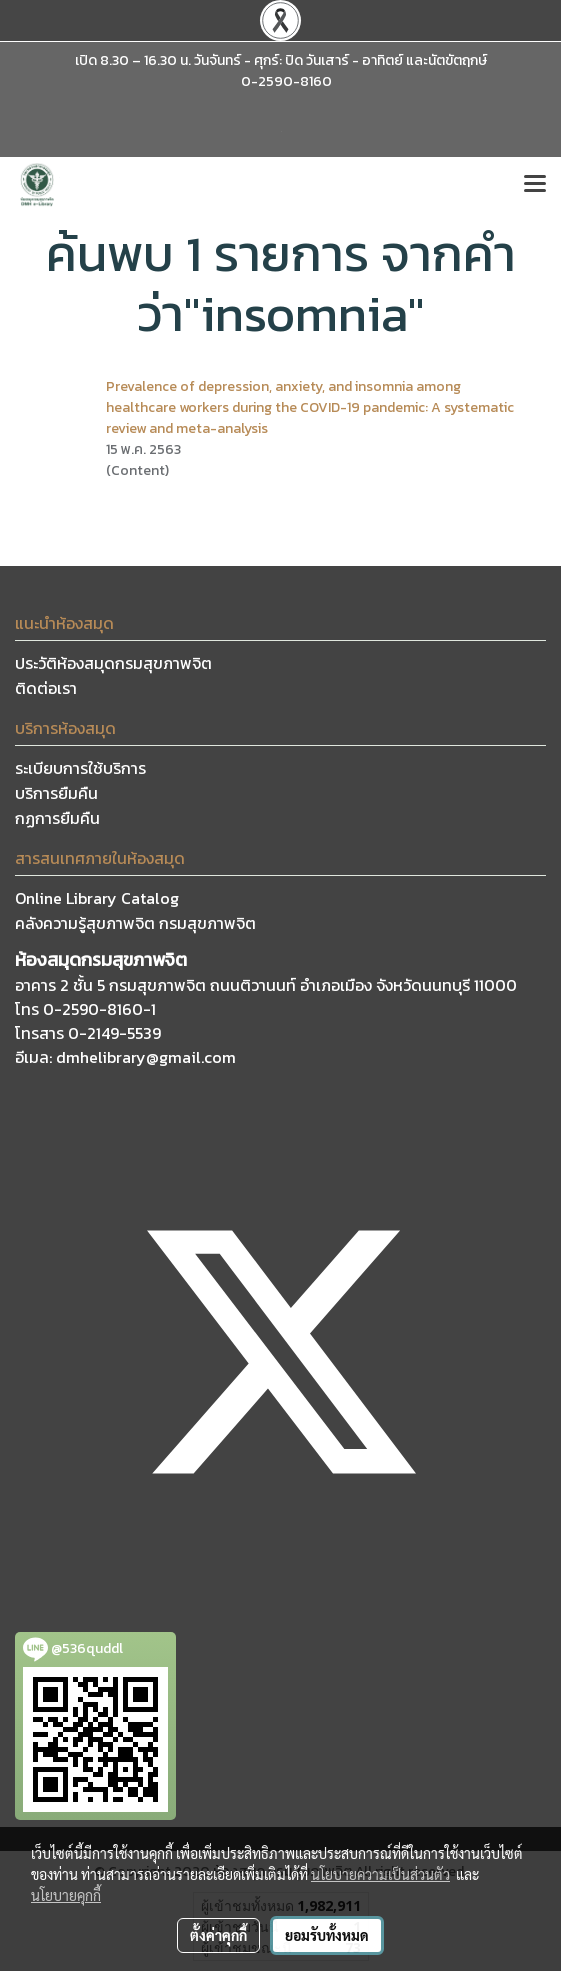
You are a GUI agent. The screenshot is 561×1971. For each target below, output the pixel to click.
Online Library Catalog (97, 898)
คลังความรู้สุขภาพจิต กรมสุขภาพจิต (135, 923)
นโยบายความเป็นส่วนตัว (380, 1874)
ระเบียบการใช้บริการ (80, 768)
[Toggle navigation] (535, 185)
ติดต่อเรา (46, 688)
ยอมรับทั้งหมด (327, 1935)
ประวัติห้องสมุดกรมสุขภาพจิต (113, 663)
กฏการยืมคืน (57, 818)
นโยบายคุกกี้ (66, 1895)
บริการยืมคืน (56, 793)
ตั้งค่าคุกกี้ (218, 1935)
